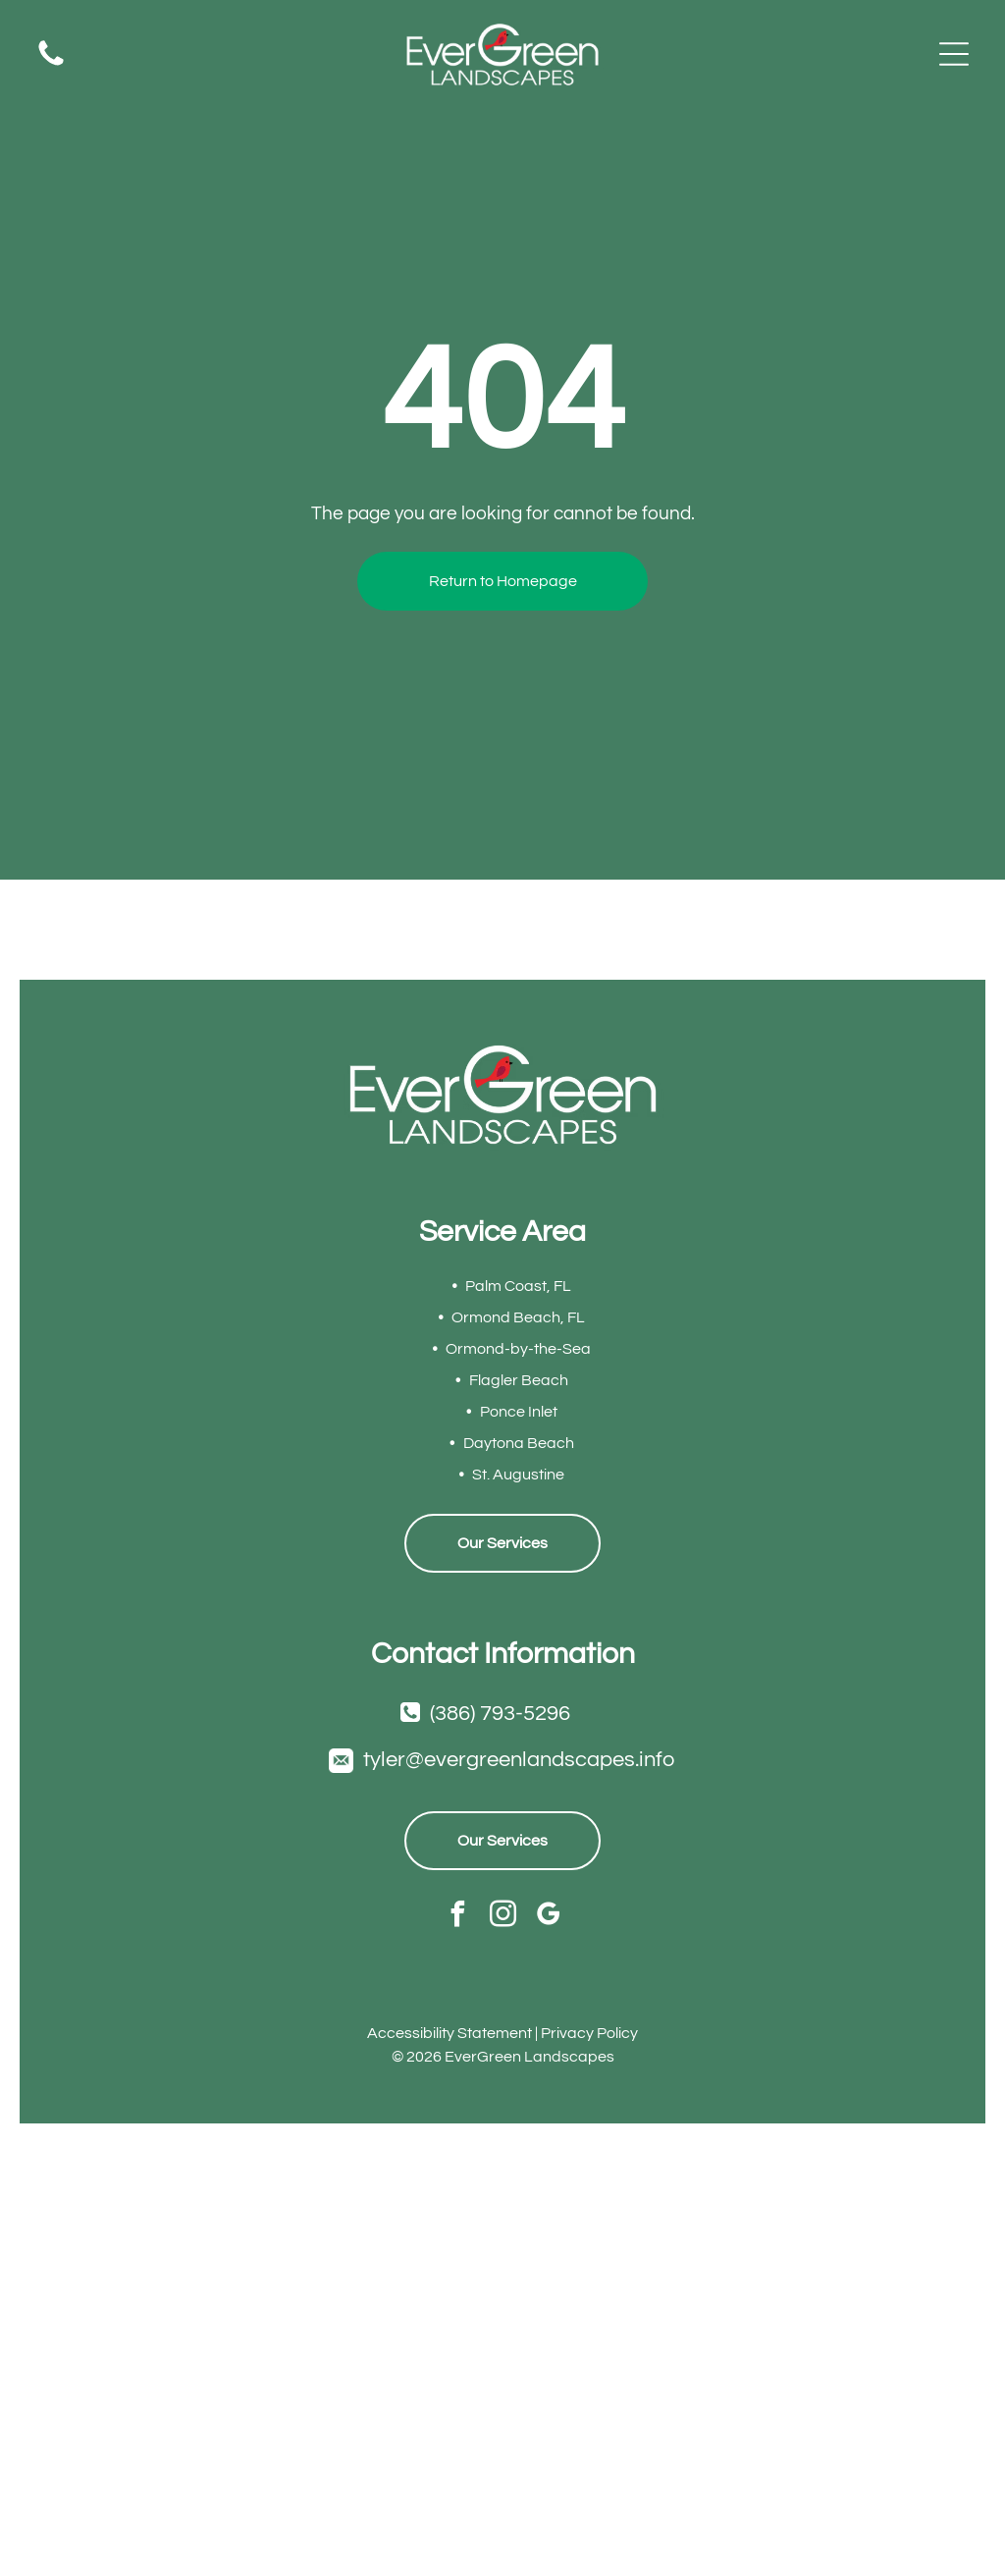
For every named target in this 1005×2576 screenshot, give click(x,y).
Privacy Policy (589, 2033)
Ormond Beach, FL (518, 1317)
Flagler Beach (518, 1380)
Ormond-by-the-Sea (518, 1349)
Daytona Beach (518, 1443)
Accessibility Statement (449, 2033)
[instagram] (503, 1916)
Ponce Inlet (518, 1412)
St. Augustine (518, 1474)
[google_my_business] (548, 1916)
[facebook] (458, 1916)
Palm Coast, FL (518, 1286)
